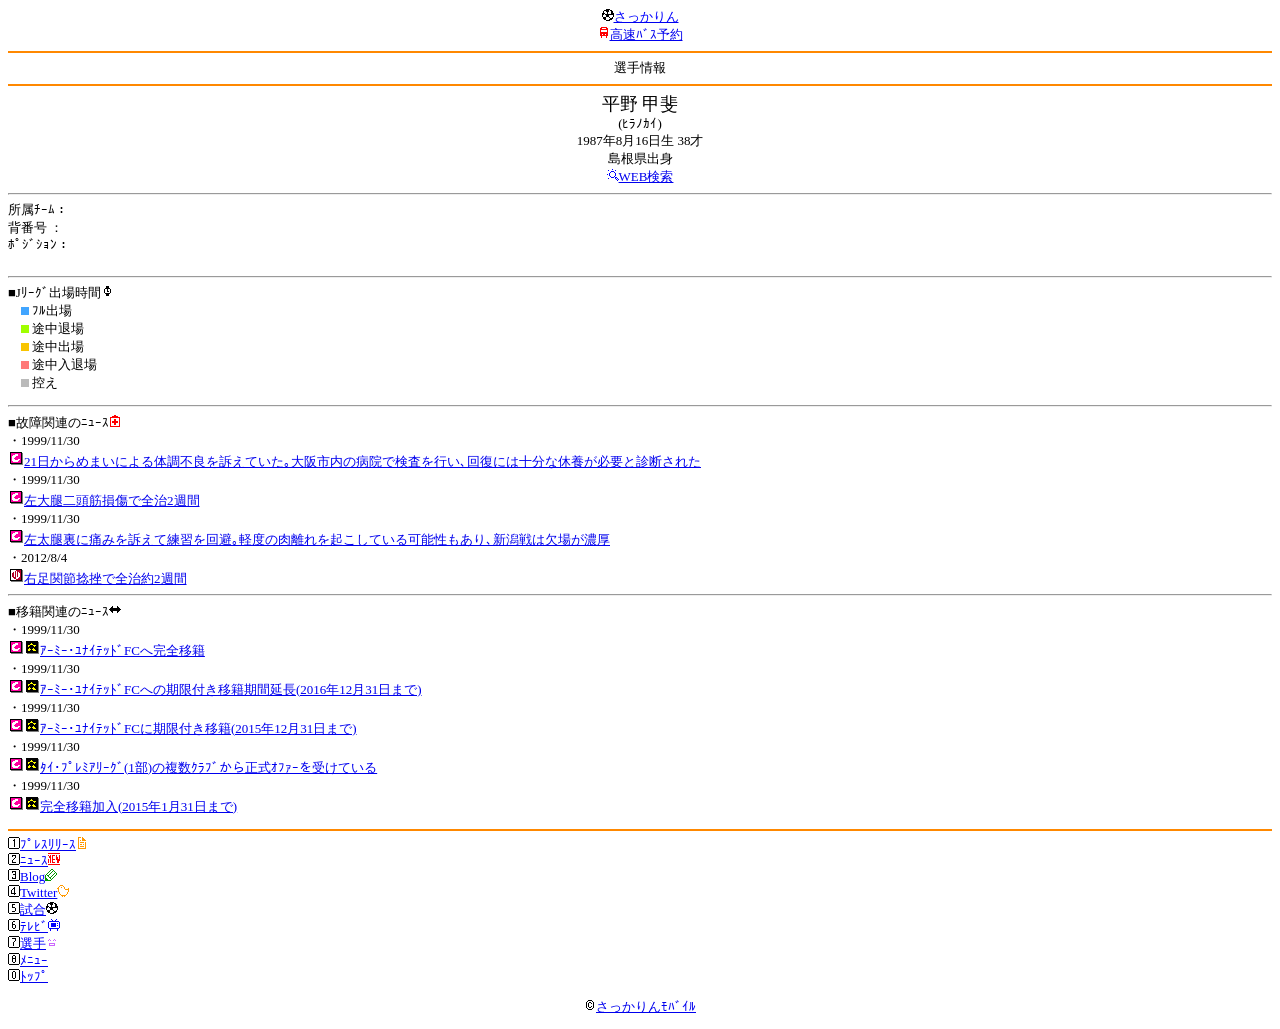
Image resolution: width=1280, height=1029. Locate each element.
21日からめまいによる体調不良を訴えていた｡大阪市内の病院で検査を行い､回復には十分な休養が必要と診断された (362, 461)
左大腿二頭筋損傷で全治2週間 (112, 500)
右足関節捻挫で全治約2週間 (105, 578)
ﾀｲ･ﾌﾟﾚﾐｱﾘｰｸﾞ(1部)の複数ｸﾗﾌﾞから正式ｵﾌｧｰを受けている (208, 767)
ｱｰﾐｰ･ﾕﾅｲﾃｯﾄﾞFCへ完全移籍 (122, 650)
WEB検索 (646, 176)
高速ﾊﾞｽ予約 (646, 34)
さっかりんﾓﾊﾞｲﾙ (640, 1006)
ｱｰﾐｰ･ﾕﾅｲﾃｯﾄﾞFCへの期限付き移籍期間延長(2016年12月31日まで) (231, 689)
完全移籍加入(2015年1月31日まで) (138, 806)
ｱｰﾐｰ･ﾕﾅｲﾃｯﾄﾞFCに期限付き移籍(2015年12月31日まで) (198, 728)
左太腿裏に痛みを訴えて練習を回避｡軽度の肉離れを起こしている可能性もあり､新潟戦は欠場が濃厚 (317, 539)
